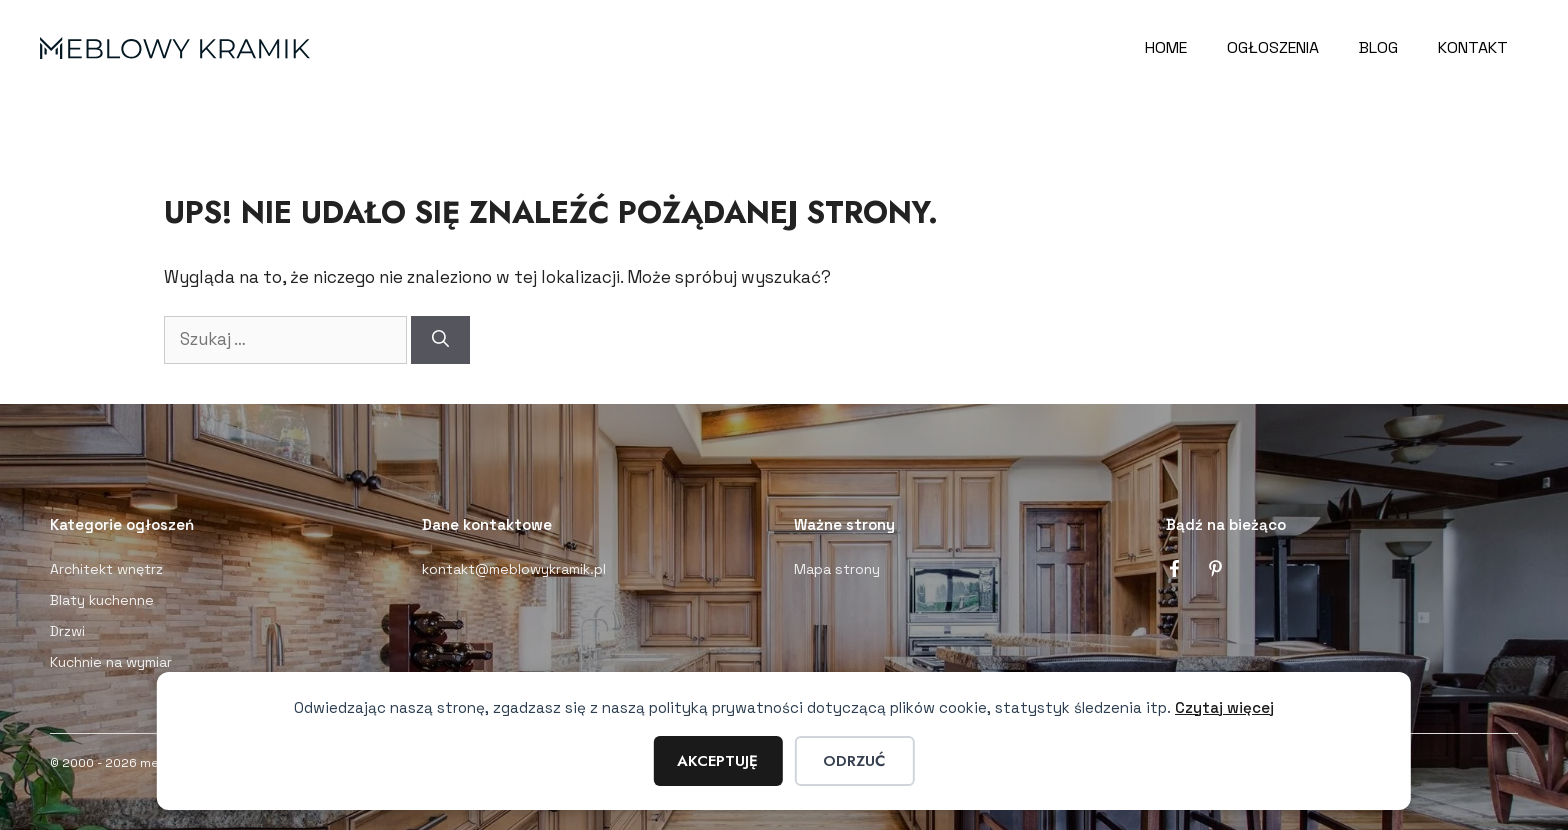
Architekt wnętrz (106, 569)
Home (1166, 47)
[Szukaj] (440, 340)
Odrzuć (854, 761)
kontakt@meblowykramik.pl (514, 569)
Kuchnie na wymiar (111, 662)
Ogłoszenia (1273, 47)
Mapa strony (837, 569)
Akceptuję (717, 761)
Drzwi (67, 631)
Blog (1378, 47)
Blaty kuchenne (102, 600)
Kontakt (1473, 47)
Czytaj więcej (1224, 707)
